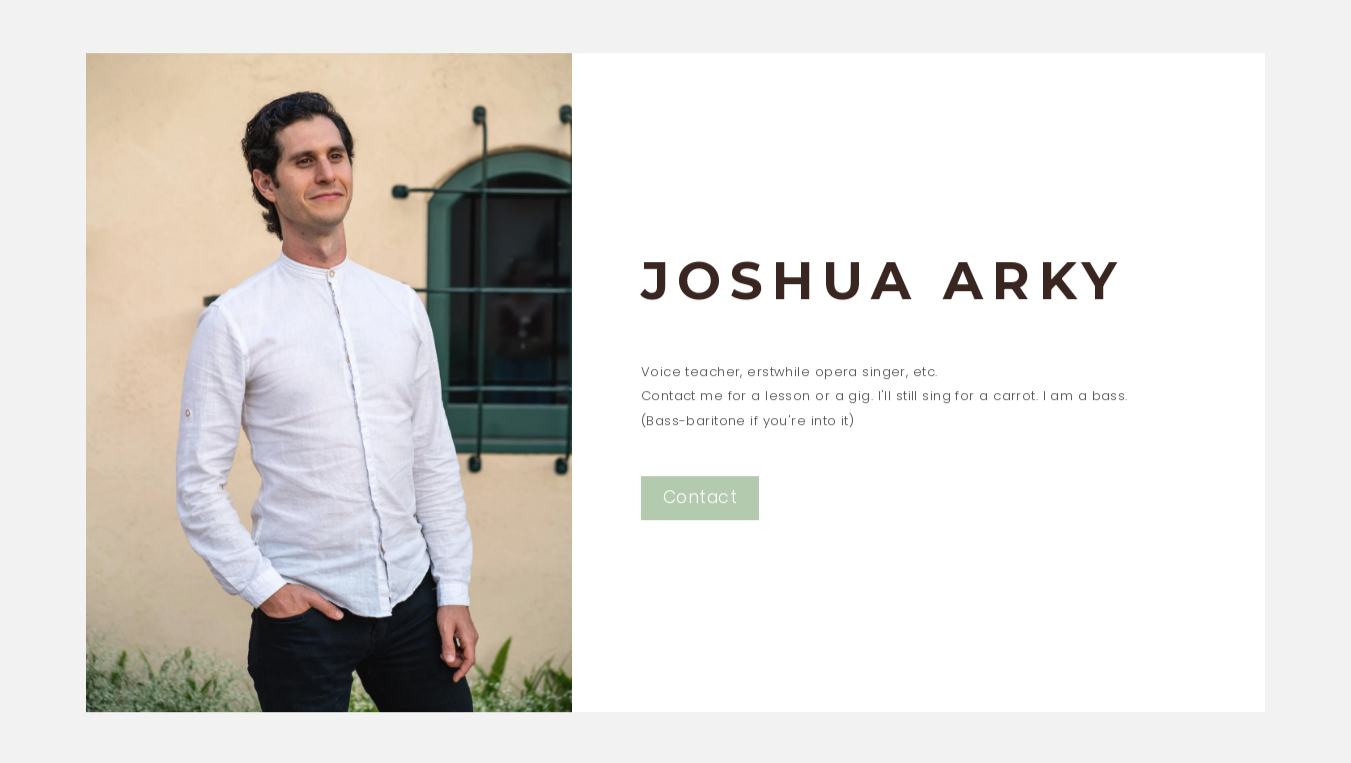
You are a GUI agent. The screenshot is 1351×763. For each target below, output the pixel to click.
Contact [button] (700, 499)
